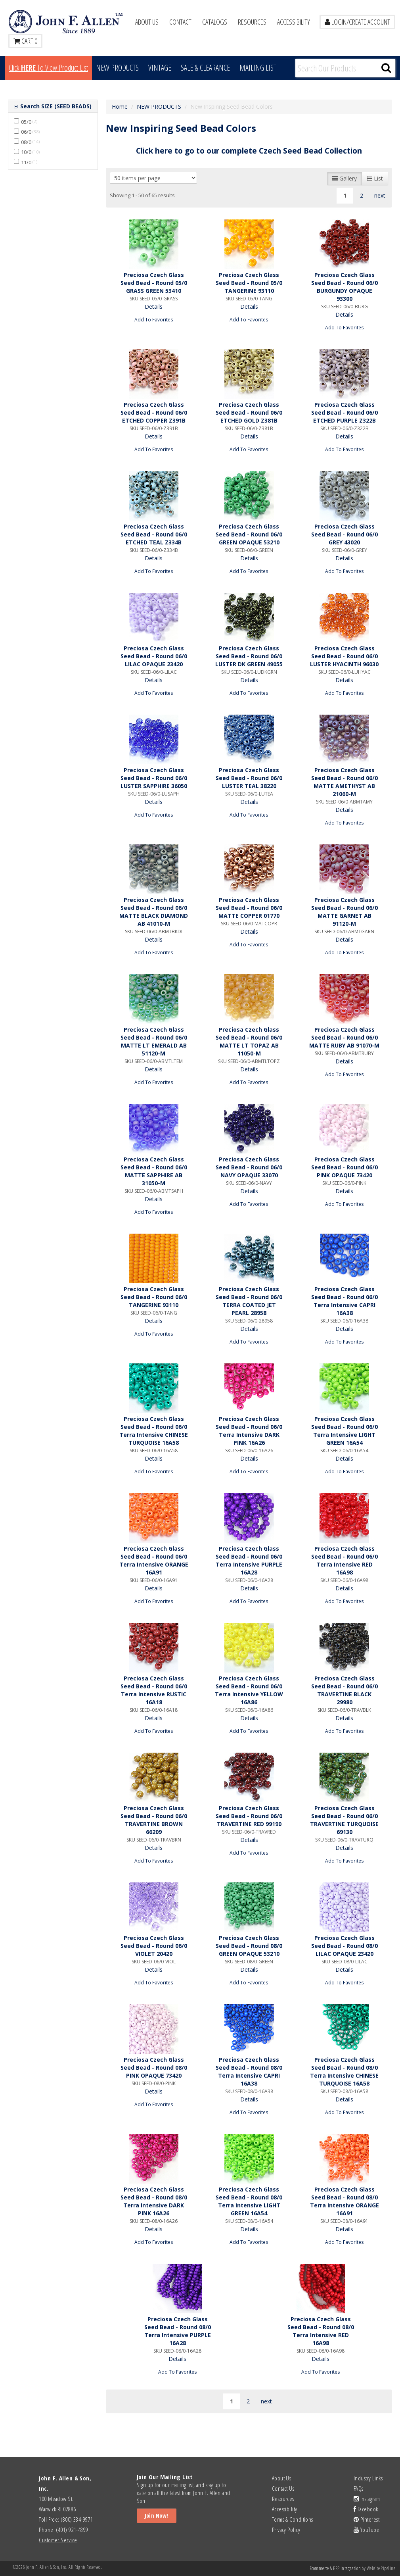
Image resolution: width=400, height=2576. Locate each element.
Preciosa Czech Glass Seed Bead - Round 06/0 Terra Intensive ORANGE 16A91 (153, 1560)
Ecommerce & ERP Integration (335, 2568)
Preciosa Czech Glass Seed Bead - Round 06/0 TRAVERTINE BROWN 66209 (154, 1820)
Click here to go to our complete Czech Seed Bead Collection (249, 151)
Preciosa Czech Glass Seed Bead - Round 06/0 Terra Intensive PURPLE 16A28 (249, 1560)
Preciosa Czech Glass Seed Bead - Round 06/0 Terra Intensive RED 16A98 (344, 1560)
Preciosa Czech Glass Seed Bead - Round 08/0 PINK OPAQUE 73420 (154, 2067)
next (379, 195)
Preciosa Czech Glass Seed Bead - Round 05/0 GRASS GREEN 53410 (154, 282)
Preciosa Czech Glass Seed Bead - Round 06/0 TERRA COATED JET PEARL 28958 (249, 1301)
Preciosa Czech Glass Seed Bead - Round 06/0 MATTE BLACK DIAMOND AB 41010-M (153, 911)
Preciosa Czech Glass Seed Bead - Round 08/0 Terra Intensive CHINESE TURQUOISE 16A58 (344, 2071)
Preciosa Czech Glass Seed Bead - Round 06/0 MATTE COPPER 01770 (249, 907)
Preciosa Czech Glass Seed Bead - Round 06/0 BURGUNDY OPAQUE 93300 (344, 286)
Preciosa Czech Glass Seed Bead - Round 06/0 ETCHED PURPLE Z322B (344, 412)
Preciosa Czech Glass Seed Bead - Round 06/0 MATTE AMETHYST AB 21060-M (344, 782)
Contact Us (283, 2488)
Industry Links (368, 2478)
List (375, 178)
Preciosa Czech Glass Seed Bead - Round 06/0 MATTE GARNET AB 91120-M (344, 911)
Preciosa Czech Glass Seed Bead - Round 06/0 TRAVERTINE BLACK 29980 (344, 1690)
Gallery (344, 178)
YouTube (366, 2530)
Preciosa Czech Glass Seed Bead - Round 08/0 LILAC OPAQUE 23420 (344, 1945)
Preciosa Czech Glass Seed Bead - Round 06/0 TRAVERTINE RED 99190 (249, 1816)
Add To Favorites (153, 319)
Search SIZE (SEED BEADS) (55, 106)
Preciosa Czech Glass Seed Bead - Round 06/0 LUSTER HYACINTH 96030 (344, 656)
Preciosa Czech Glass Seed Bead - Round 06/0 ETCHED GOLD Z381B (249, 412)
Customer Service (58, 2540)
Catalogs (214, 22)
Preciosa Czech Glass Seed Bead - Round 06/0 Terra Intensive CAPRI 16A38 (344, 1301)
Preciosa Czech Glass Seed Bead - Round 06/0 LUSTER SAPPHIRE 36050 (154, 778)
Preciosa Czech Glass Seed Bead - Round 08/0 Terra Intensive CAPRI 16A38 (249, 2071)
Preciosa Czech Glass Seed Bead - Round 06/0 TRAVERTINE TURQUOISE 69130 (344, 1820)
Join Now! (156, 2515)
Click (48, 67)
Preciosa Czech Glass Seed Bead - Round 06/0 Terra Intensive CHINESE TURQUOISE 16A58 (153, 1430)
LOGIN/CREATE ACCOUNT (357, 22)
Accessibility (293, 22)
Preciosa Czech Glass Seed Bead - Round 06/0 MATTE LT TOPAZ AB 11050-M (249, 1041)
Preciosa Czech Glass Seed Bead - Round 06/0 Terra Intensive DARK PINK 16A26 (249, 1430)
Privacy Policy (286, 2530)
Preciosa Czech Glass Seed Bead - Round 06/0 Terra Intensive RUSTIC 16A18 (154, 1690)
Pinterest (366, 2519)
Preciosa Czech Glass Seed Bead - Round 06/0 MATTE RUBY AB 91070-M (344, 1037)
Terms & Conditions (292, 2519)
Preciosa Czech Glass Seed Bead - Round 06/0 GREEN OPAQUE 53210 (249, 534)
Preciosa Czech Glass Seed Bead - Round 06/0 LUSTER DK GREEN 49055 (249, 656)
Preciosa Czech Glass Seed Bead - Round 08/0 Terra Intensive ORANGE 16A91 (344, 2201)
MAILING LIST (257, 67)
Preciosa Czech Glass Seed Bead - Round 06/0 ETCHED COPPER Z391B (154, 412)
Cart (25, 41)
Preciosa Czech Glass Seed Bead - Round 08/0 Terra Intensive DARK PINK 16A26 (154, 2201)
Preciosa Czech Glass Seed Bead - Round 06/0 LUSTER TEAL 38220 (249, 778)
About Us (147, 22)
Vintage (159, 67)
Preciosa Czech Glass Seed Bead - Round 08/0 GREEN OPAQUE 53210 (249, 1945)
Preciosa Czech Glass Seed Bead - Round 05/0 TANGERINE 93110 (249, 282)
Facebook (366, 2509)
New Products (117, 67)
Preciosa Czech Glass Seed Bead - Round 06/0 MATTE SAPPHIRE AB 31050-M (154, 1171)
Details (154, 306)
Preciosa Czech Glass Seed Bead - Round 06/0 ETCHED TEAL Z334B (154, 534)
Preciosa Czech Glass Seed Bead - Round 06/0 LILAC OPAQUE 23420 (154, 656)
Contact (180, 22)
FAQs (359, 2488)
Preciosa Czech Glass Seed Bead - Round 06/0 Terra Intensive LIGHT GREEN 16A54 (344, 1430)
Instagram (367, 2499)
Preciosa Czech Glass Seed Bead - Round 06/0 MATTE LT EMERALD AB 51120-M (154, 1041)
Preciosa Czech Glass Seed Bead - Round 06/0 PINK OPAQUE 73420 (344, 1167)
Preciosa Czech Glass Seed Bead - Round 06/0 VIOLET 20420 (154, 1945)
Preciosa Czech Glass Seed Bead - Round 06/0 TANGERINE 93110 (154, 1297)
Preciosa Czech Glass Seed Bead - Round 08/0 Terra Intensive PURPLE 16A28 (177, 2331)
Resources (252, 22)
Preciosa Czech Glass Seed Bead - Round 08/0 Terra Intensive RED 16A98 (320, 2331)
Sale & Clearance (205, 67)
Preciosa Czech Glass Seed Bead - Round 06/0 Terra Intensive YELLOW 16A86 (249, 1690)
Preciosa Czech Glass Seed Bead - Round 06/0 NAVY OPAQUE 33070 (249, 1167)
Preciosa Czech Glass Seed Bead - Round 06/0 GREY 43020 (344, 534)
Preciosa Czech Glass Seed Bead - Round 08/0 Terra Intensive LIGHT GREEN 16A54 (249, 2201)
